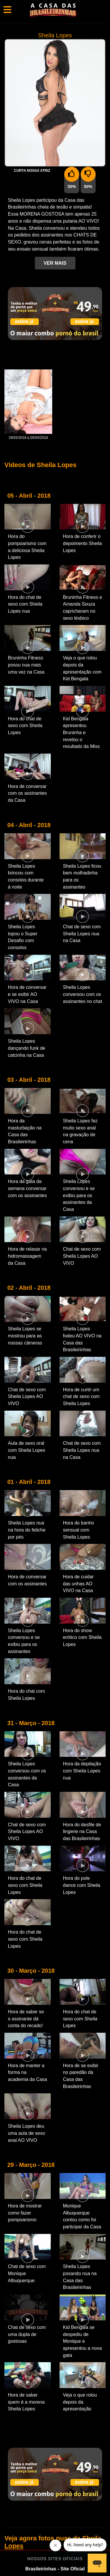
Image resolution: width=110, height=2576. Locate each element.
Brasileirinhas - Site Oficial (55, 2568)
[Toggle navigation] (7, 9)
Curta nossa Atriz (32, 171)
